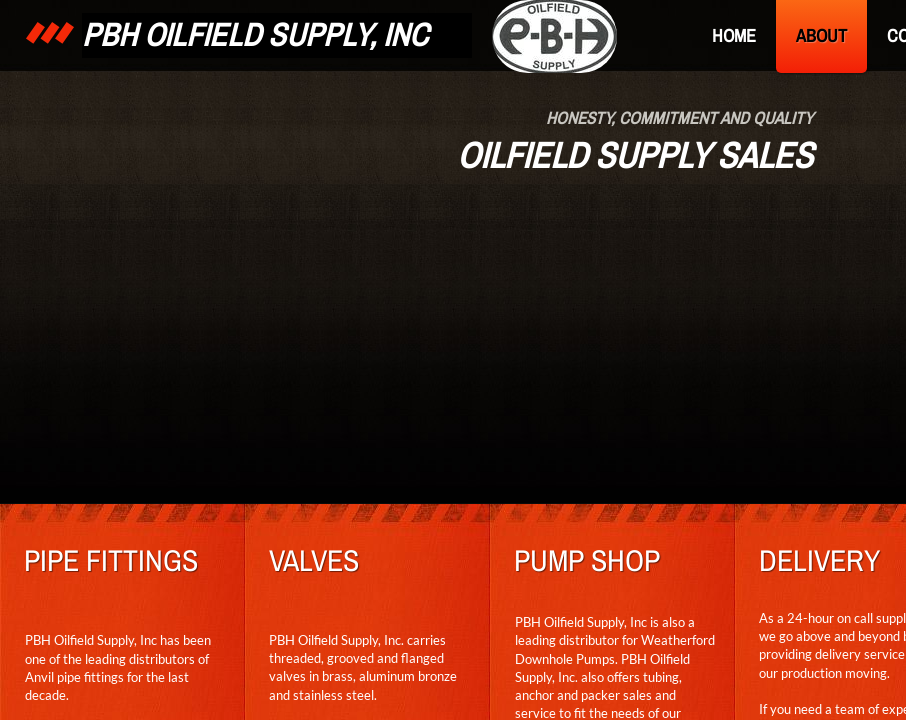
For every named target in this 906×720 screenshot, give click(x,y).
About (821, 35)
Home (734, 35)
